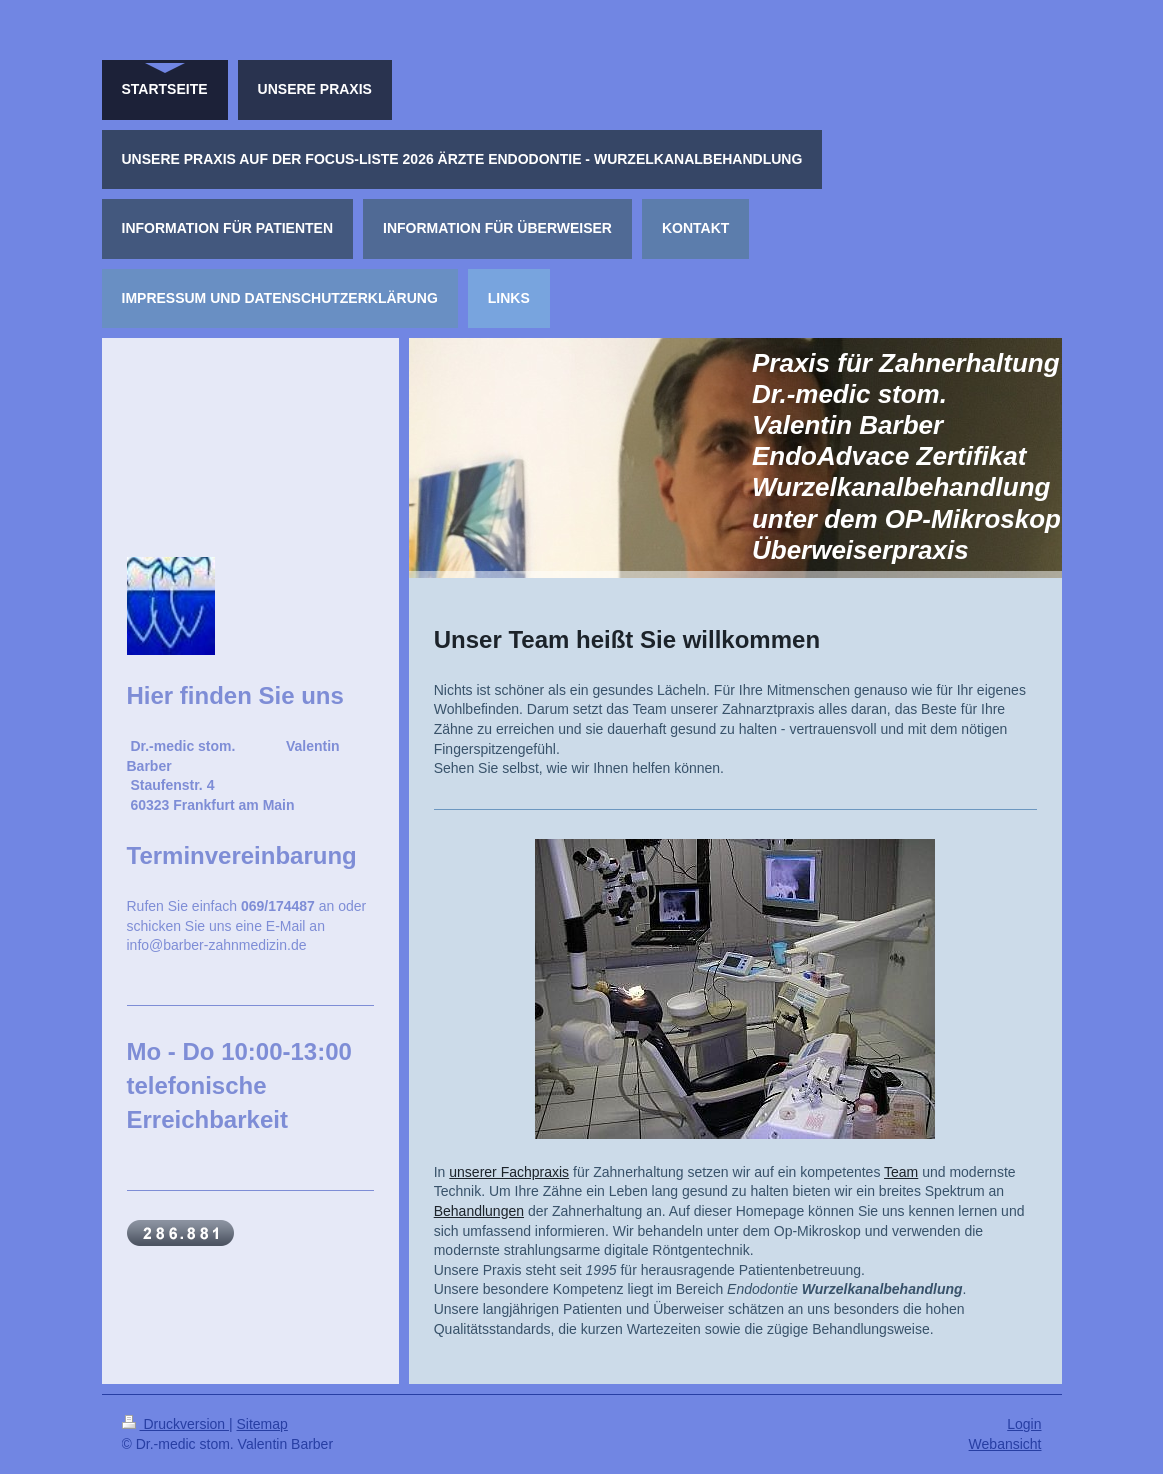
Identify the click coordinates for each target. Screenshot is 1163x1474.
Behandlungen (479, 1211)
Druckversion (175, 1424)
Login (1024, 1424)
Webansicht (1005, 1444)
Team (901, 1172)
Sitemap (262, 1424)
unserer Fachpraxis (509, 1172)
